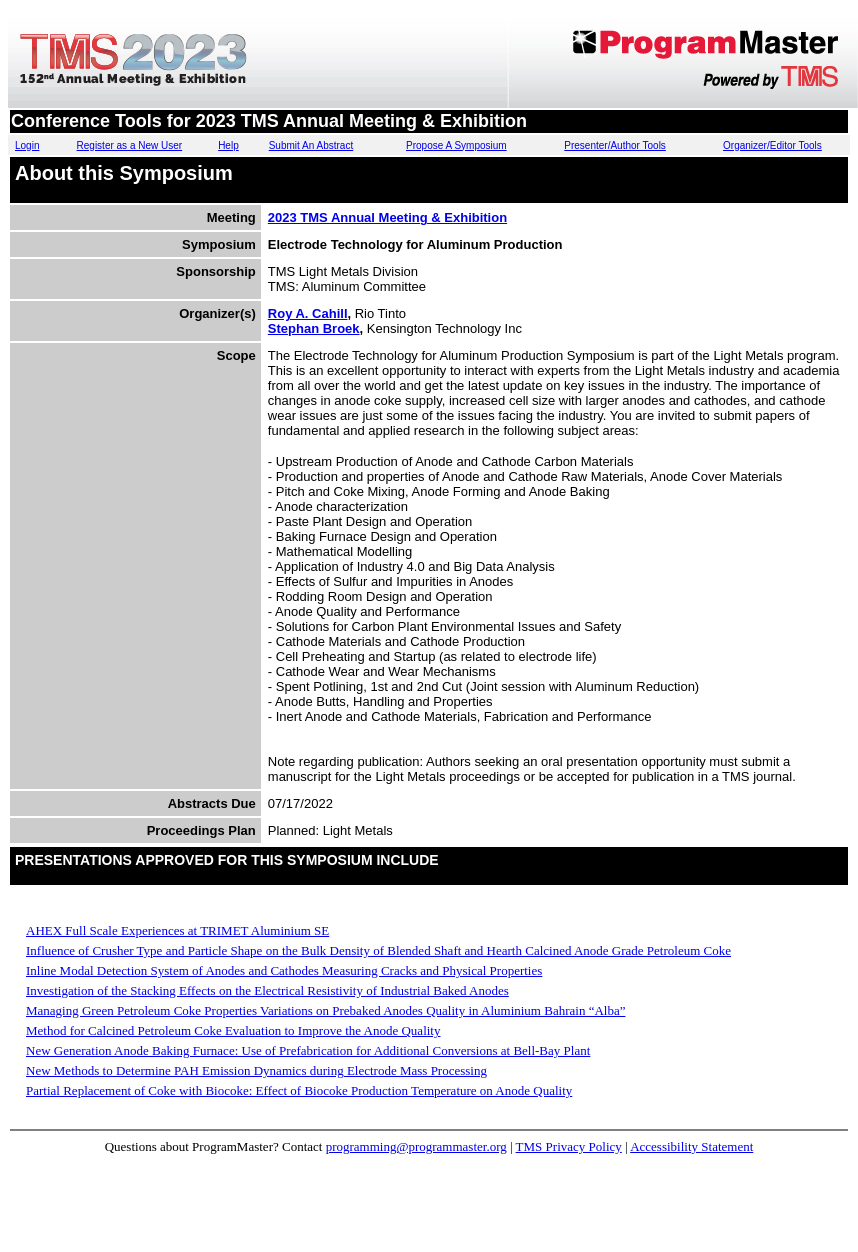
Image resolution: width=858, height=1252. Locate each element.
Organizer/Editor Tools (772, 145)
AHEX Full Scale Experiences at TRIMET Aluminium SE (177, 930)
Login (27, 145)
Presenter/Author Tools (615, 145)
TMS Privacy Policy (569, 1146)
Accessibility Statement (691, 1146)
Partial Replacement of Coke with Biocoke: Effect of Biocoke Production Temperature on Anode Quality (299, 1090)
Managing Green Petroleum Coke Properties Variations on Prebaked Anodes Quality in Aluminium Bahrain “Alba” (325, 1010)
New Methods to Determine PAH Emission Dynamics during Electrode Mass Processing (256, 1070)
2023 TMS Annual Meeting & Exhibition (387, 217)
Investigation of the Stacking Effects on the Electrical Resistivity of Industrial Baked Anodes (267, 990)
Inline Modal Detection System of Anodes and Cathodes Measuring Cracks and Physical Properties (284, 970)
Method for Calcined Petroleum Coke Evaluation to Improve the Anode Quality (233, 1030)
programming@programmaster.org (416, 1146)
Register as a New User (130, 145)
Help (228, 145)
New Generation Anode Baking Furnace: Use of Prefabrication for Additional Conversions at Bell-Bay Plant (308, 1050)
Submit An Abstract (311, 145)
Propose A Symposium (456, 145)
